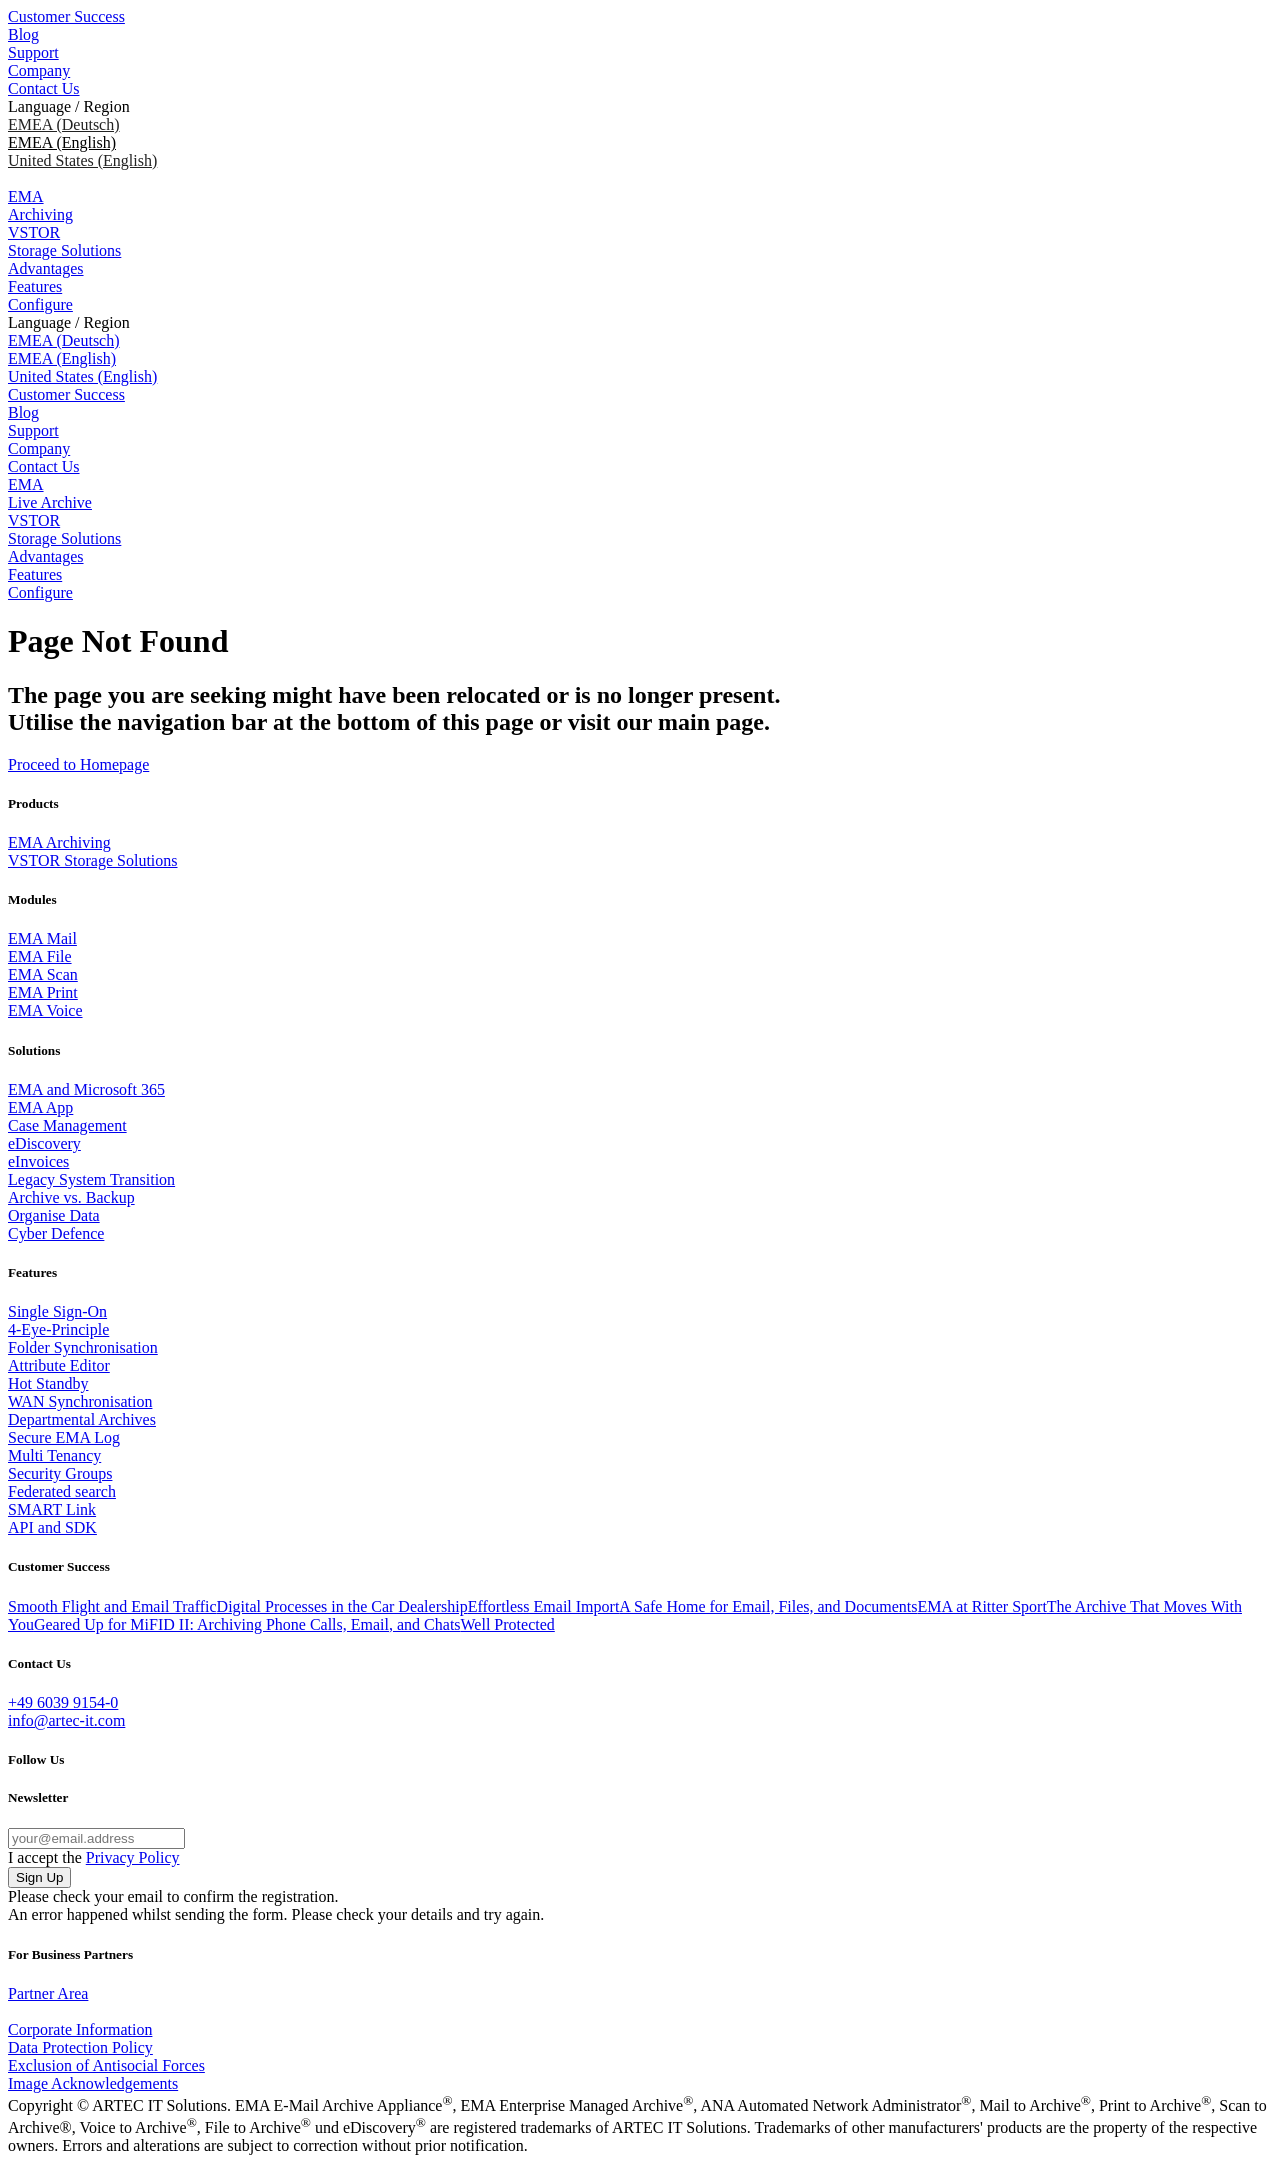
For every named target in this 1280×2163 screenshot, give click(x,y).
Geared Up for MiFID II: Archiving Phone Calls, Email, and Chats (247, 1624)
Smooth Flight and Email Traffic (112, 1606)
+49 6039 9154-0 (63, 1702)
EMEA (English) (62, 358)
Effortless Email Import (544, 1606)
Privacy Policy (133, 1857)
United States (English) (82, 160)
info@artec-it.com (66, 1720)
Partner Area (48, 1993)
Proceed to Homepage (78, 764)
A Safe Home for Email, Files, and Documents (768, 1606)
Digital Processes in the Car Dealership (342, 1606)
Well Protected (508, 1624)
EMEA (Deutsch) (64, 124)
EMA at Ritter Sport (982, 1606)
